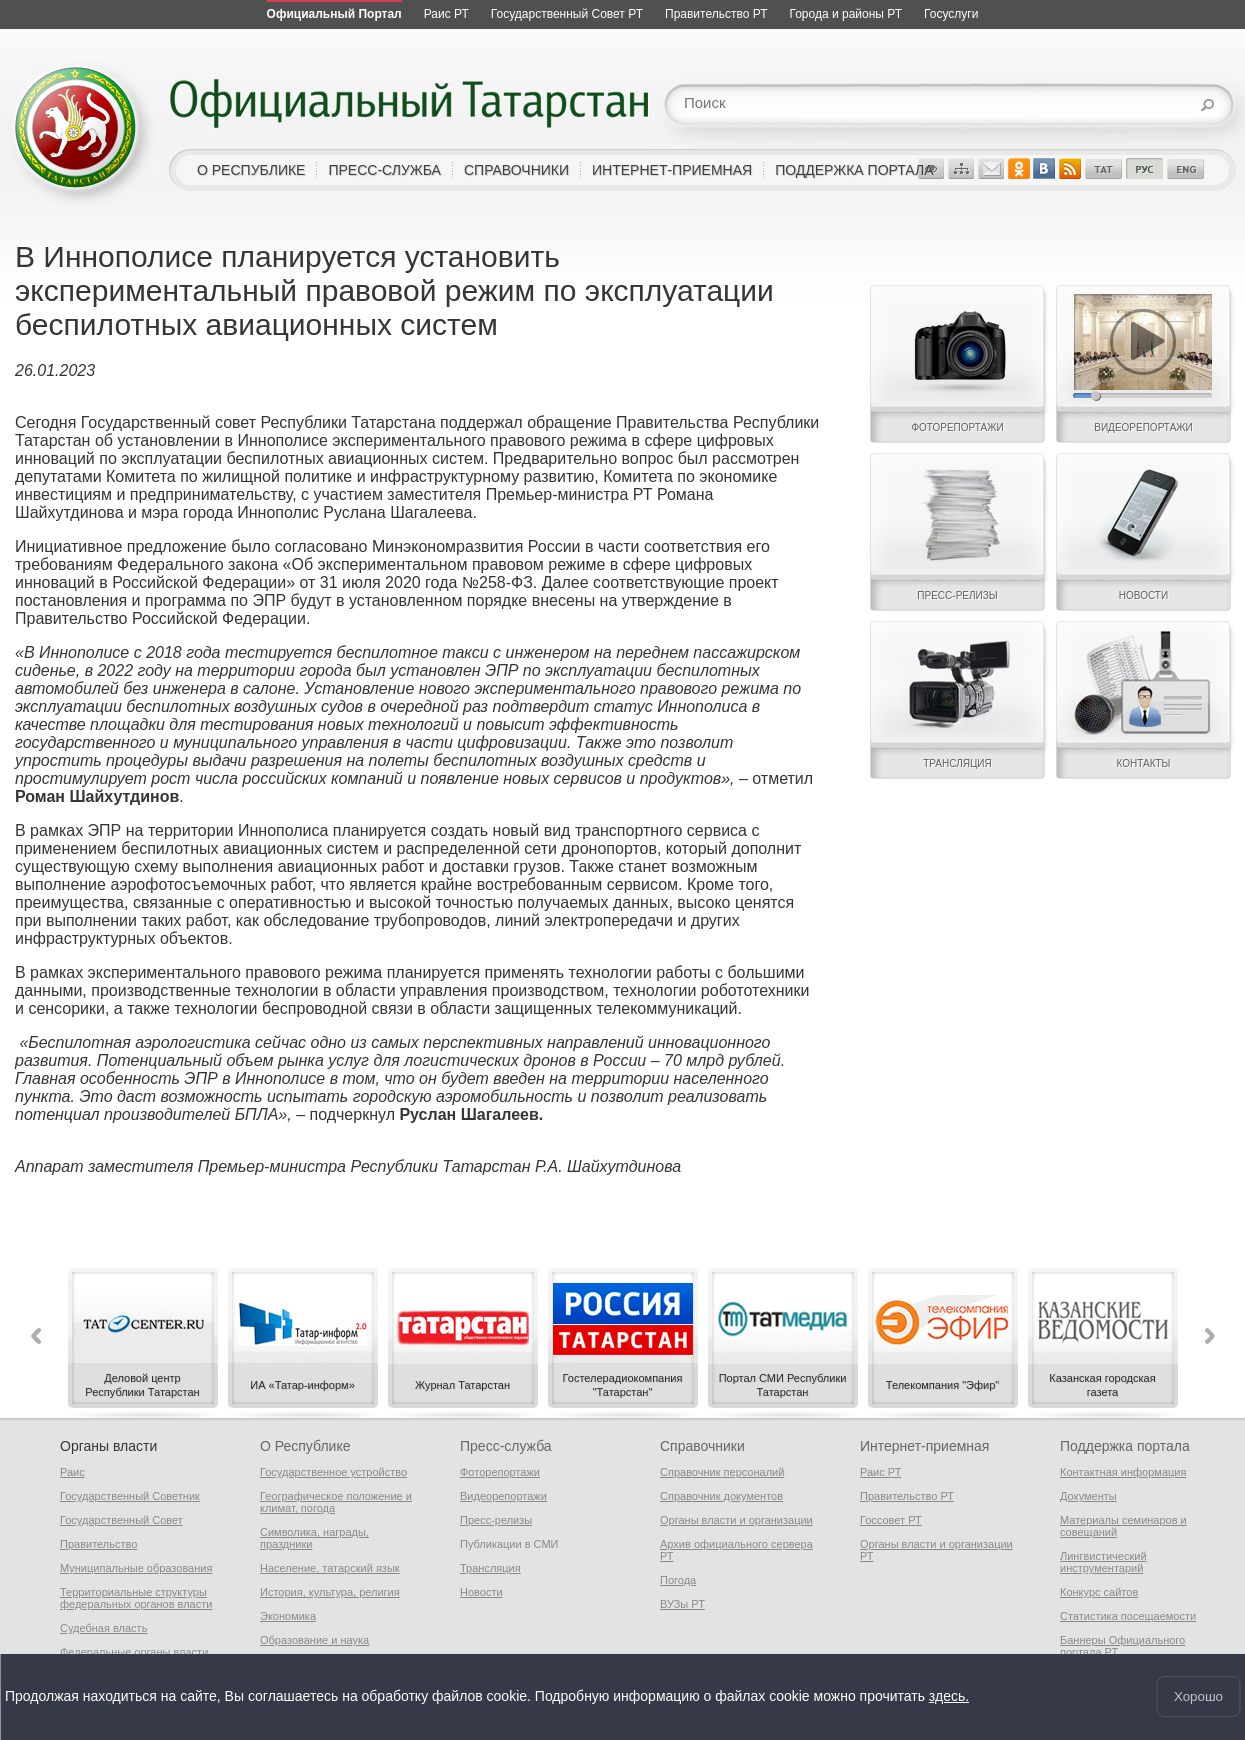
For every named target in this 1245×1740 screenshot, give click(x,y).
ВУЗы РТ (682, 1604)
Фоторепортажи (500, 1472)
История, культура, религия (330, 1592)
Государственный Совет (121, 1520)
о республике (251, 170)
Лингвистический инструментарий (1103, 1562)
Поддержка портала (1125, 1446)
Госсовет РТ (891, 1520)
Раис (72, 1472)
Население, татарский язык (330, 1568)
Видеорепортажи (503, 1496)
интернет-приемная (672, 170)
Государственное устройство (333, 1472)
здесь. (949, 1697)
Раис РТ (880, 1472)
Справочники (702, 1446)
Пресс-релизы (496, 1520)
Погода (678, 1580)
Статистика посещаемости (1128, 1616)
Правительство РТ (907, 1496)
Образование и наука (314, 1640)
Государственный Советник (130, 1496)
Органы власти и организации (736, 1520)
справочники (516, 170)
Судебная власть (103, 1628)
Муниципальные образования (136, 1568)
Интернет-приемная (924, 1446)
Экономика (288, 1616)
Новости (481, 1592)
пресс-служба (384, 170)
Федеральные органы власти (134, 1652)
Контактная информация (1123, 1472)
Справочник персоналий (722, 1472)
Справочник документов (721, 1496)
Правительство (98, 1544)
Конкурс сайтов (1099, 1592)
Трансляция (490, 1568)
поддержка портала (854, 170)
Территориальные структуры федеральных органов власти (136, 1598)
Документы (1088, 1496)
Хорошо (1198, 1696)
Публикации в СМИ (509, 1544)
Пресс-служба (506, 1446)
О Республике (305, 1446)
